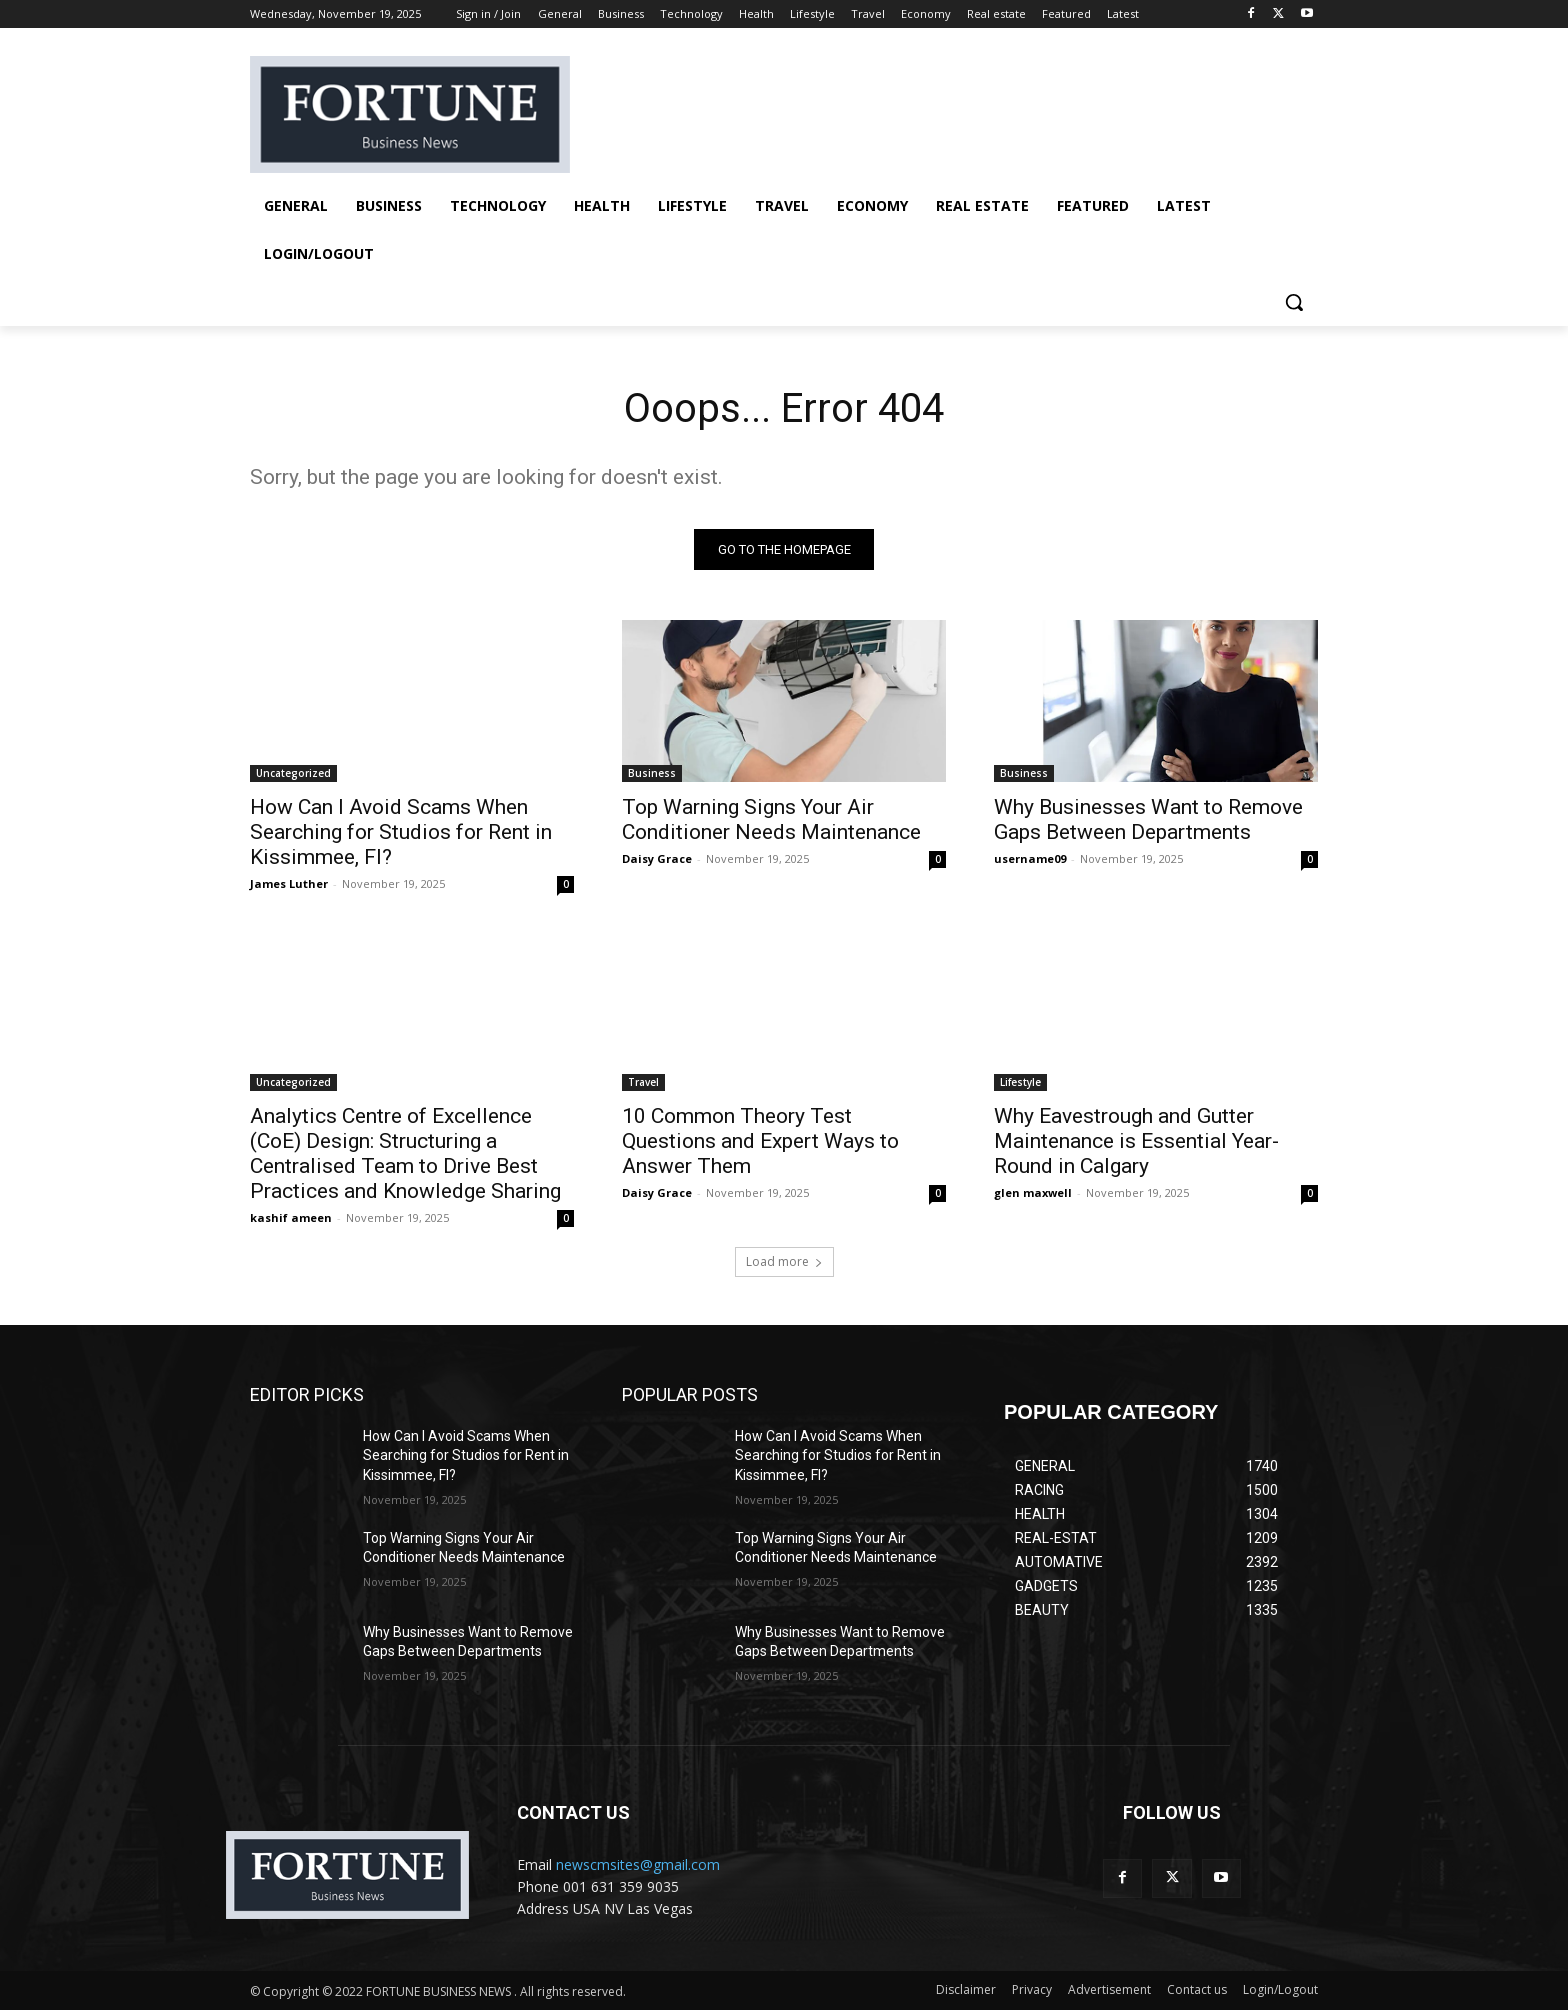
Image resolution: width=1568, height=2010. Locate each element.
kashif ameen (291, 1217)
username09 (1030, 858)
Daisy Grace (657, 858)
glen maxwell (1033, 1192)
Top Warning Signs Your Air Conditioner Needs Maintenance (771, 819)
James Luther (289, 883)
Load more (784, 1261)
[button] (1294, 302)
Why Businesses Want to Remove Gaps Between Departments (1148, 819)
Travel (643, 1082)
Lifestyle (1020, 1082)
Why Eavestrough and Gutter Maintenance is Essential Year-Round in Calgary (1136, 1141)
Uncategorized (293, 773)
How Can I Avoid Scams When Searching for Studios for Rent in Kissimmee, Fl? (401, 832)
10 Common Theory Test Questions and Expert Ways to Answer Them (760, 1141)
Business (652, 773)
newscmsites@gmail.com (638, 1864)
